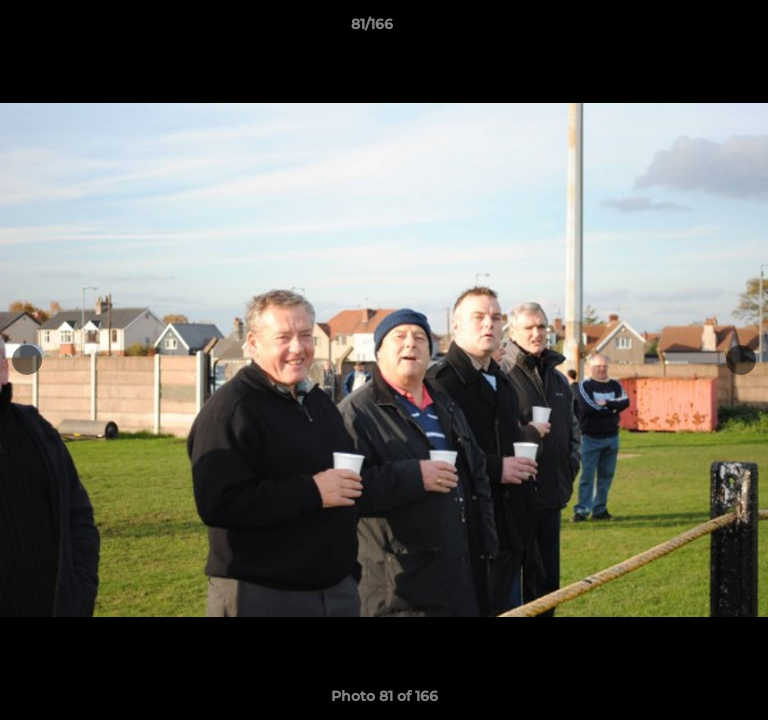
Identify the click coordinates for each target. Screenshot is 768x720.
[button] (696, 29)
